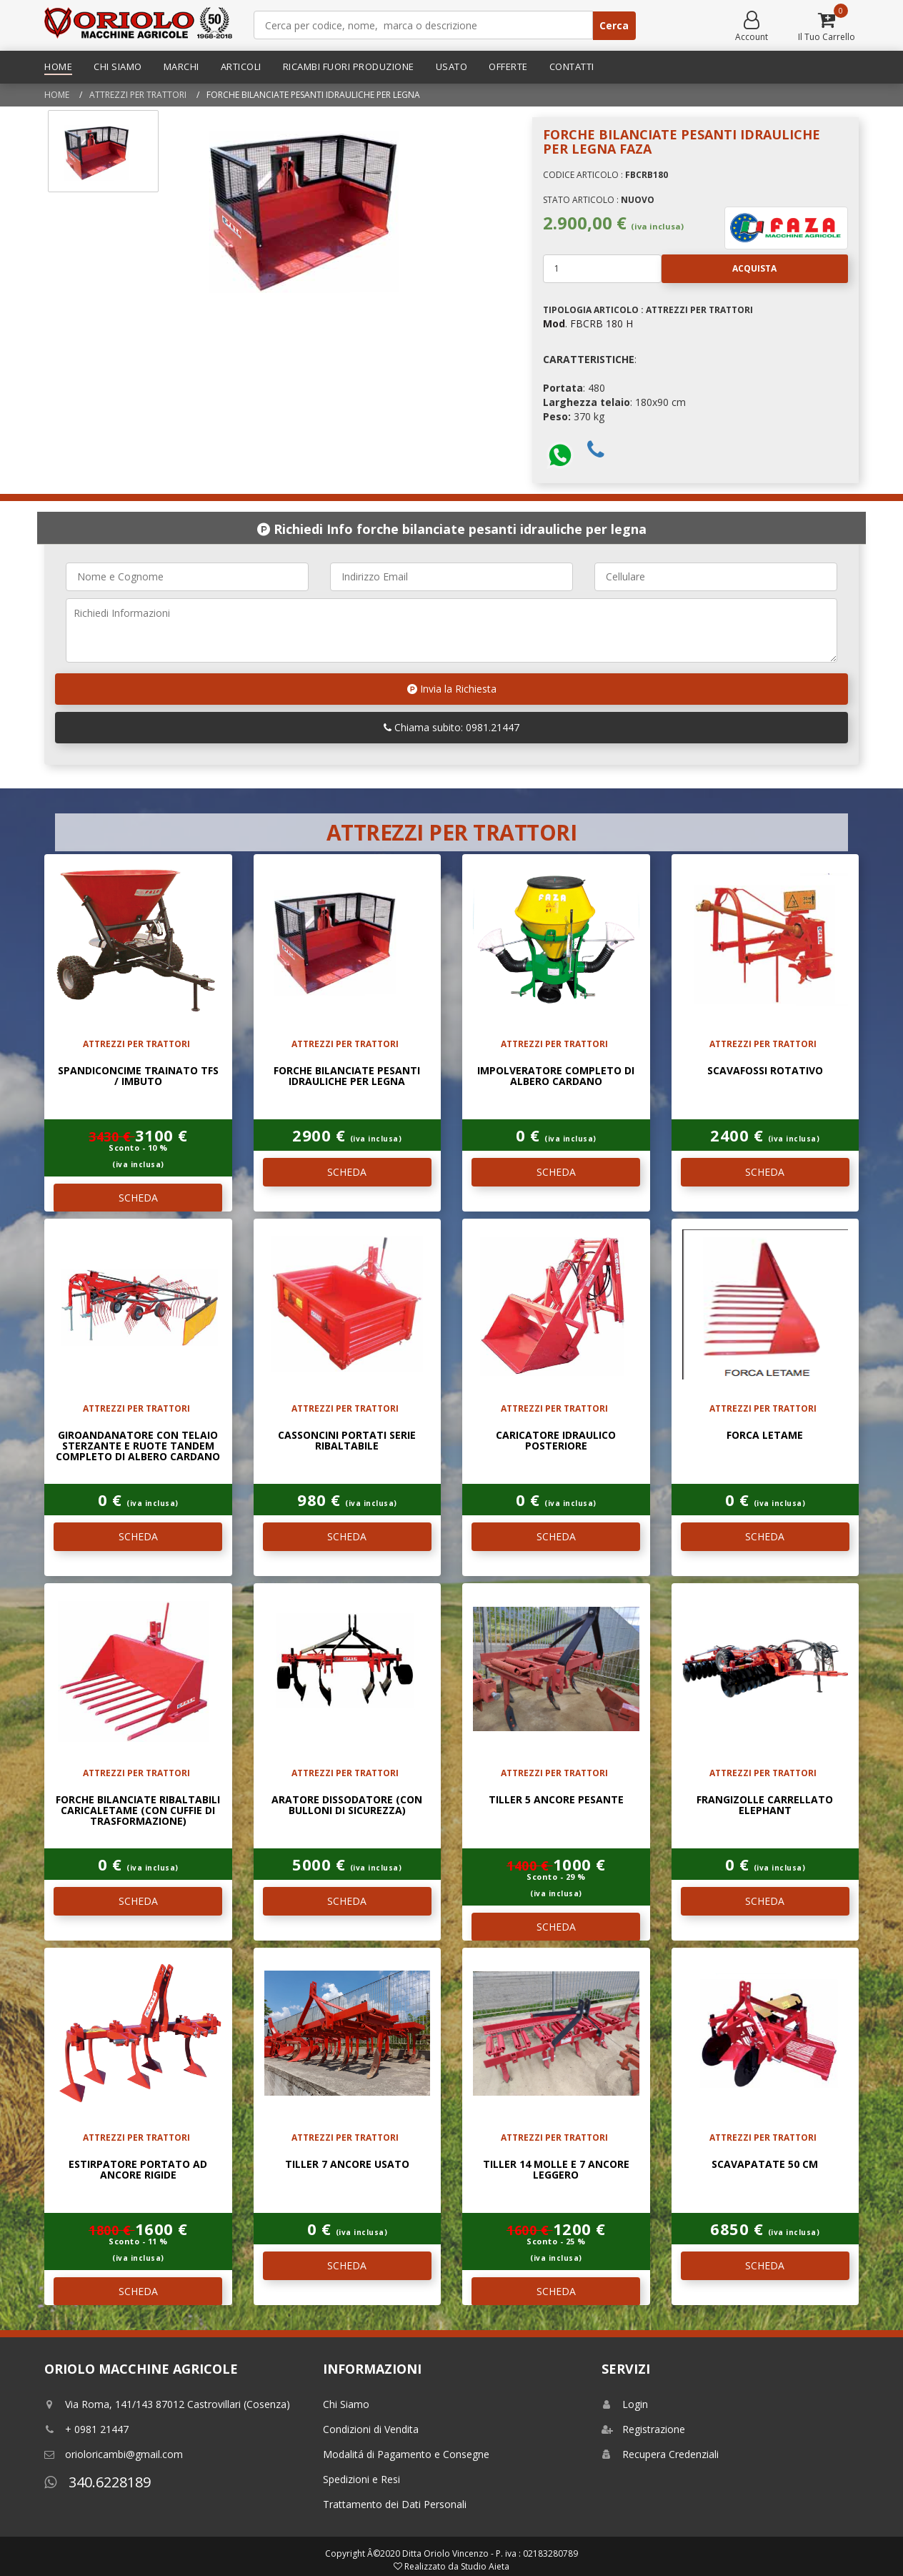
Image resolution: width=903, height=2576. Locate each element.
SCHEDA (138, 1197)
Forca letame (765, 1435)
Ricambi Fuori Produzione (348, 66)
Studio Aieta (485, 2566)
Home (58, 66)
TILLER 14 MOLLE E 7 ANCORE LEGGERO (556, 2169)
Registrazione (643, 2429)
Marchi (181, 66)
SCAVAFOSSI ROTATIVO (765, 1070)
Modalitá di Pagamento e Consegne (406, 2454)
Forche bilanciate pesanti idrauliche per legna (347, 1076)
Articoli (241, 66)
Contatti (571, 66)
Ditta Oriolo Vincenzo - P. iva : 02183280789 (490, 2553)
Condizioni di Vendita (371, 2429)
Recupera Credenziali (660, 2454)
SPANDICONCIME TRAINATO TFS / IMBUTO (138, 1076)
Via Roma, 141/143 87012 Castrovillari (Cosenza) (167, 2404)
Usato (452, 66)
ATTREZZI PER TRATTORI (137, 95)
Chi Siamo (118, 66)
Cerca (614, 25)
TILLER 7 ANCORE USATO (347, 2164)
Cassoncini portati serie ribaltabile (347, 1440)
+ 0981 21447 (86, 2429)
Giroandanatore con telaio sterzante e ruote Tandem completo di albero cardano (138, 1446)
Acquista (719, 268)
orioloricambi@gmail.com (113, 2454)
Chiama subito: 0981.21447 (451, 727)
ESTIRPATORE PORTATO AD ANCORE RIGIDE (138, 2169)
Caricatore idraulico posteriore (556, 1440)
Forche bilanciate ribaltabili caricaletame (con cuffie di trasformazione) (138, 1810)
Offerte (508, 66)
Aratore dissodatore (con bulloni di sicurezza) (346, 1805)
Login (625, 2404)
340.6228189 (97, 2482)
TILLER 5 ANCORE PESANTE (556, 1799)
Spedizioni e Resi (361, 2479)
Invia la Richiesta (452, 688)
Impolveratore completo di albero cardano (555, 1076)
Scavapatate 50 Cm (765, 2164)
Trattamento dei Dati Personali (395, 2504)
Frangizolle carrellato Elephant (765, 1805)
